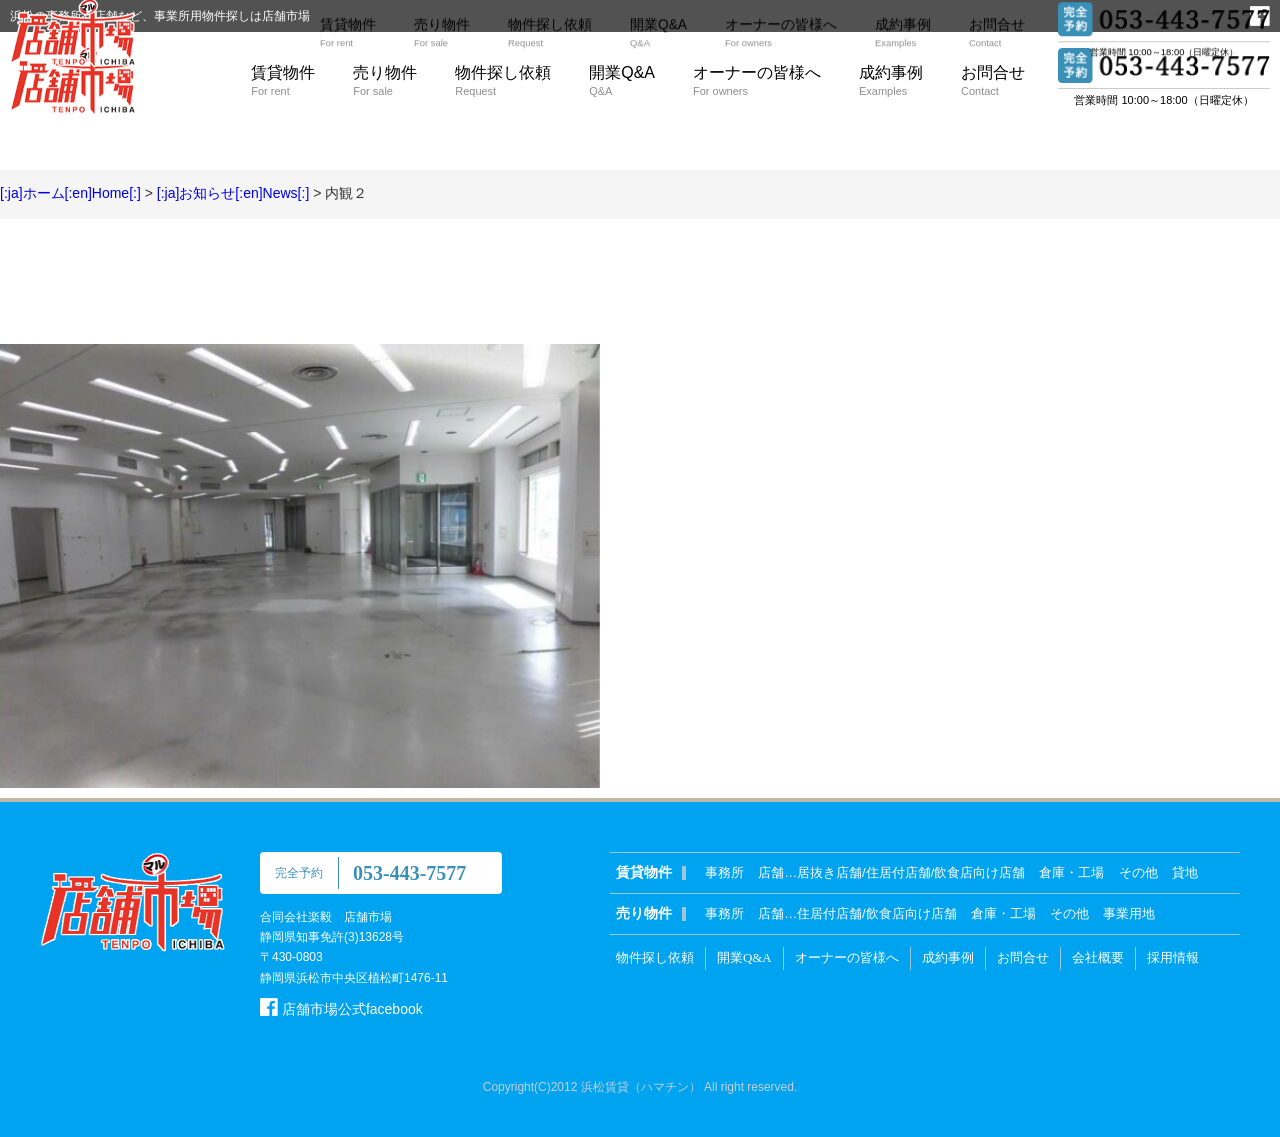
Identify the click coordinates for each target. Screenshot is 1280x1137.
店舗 (771, 872)
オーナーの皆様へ (757, 80)
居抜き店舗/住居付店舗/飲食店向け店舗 (911, 872)
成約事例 (891, 80)
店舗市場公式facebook (341, 1009)
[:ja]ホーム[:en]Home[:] (70, 193)
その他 (1138, 872)
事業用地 (1129, 913)
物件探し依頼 (503, 80)
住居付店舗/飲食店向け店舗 (877, 913)
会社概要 (1098, 957)
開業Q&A (622, 80)
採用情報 (1173, 957)
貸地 (1185, 872)
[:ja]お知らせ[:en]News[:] (233, 193)
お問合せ (993, 80)
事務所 (724, 872)
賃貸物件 (283, 80)
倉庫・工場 (1071, 872)
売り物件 (385, 80)
